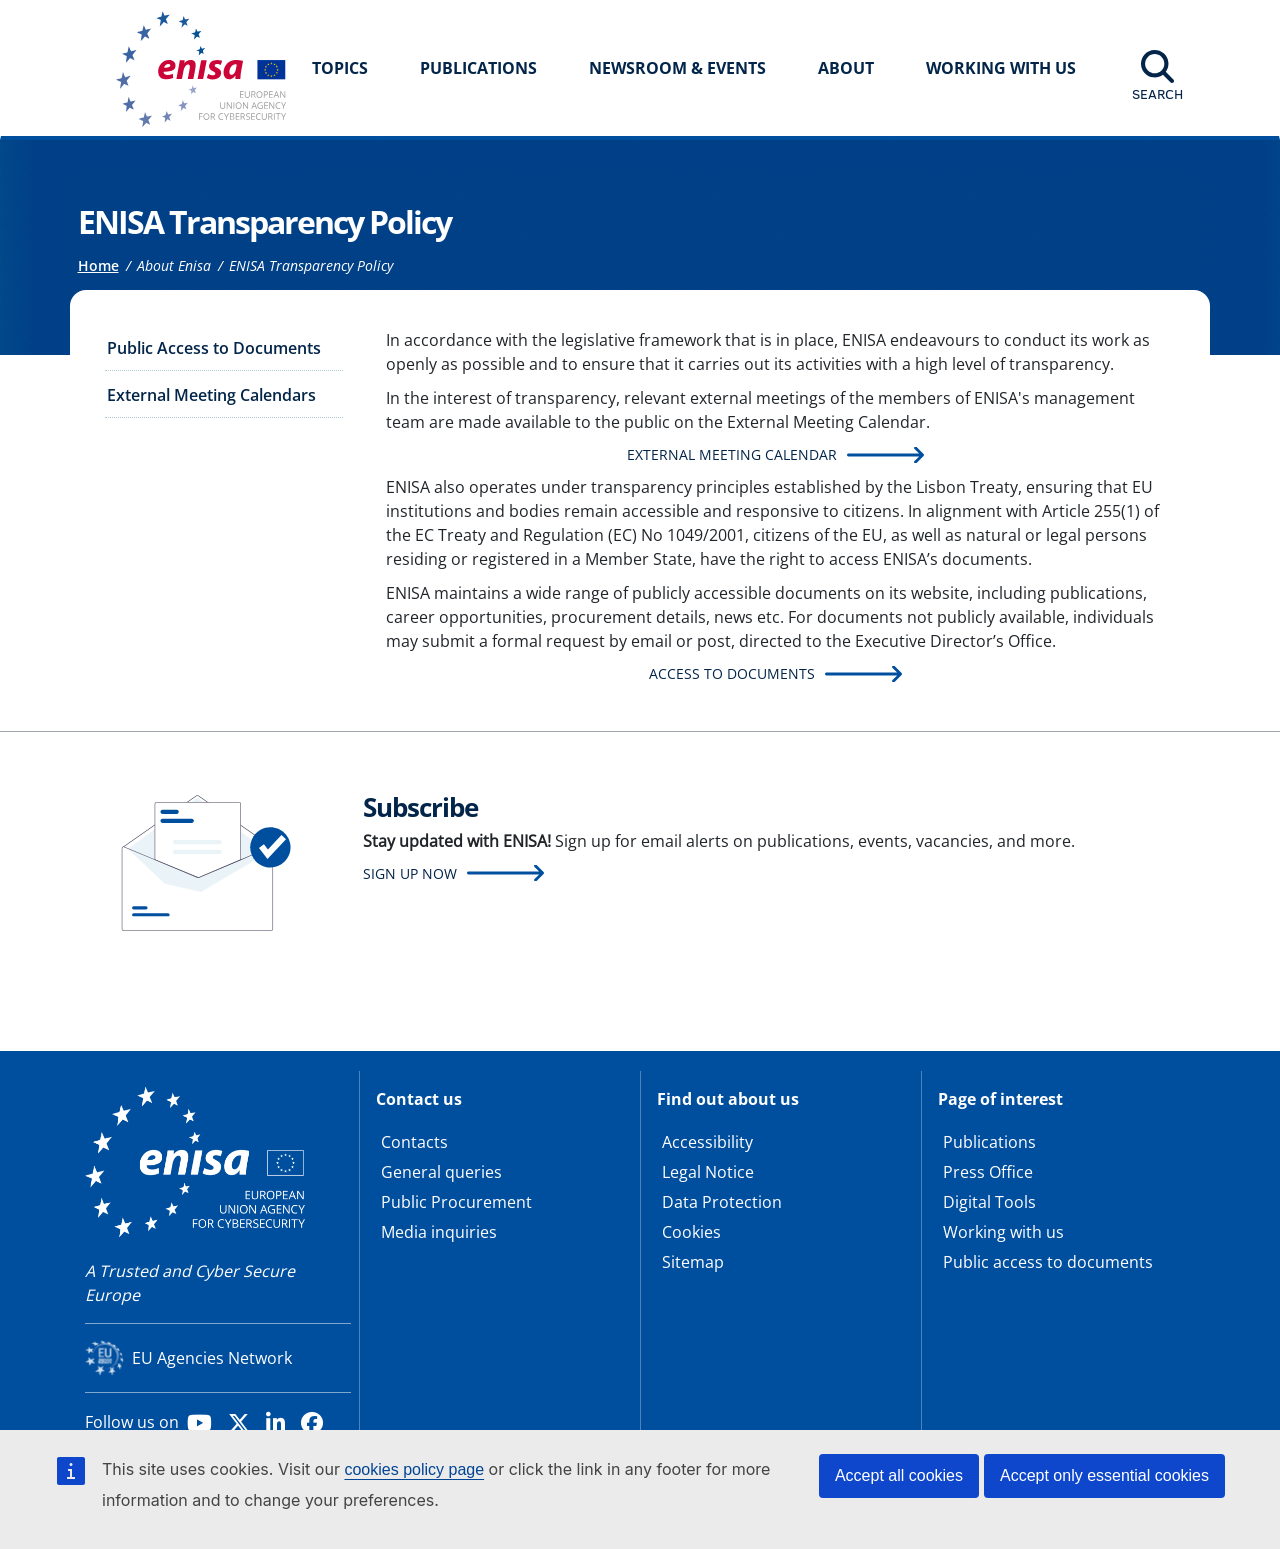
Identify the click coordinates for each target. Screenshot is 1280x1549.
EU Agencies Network (212, 1358)
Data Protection (722, 1202)
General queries (441, 1172)
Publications (478, 68)
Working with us (1003, 1232)
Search (1157, 94)
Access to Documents (732, 673)
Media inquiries (439, 1232)
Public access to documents (1048, 1262)
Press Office (988, 1172)
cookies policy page (414, 1469)
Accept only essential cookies (1104, 1475)
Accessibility (707, 1142)
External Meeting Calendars (211, 395)
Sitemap (693, 1262)
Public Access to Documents (214, 348)
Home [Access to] (98, 265)
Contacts (414, 1142)
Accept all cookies (899, 1475)
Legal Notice (708, 1172)
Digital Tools (989, 1202)
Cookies (691, 1232)
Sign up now (410, 873)
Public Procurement (456, 1202)
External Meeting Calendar (732, 454)
